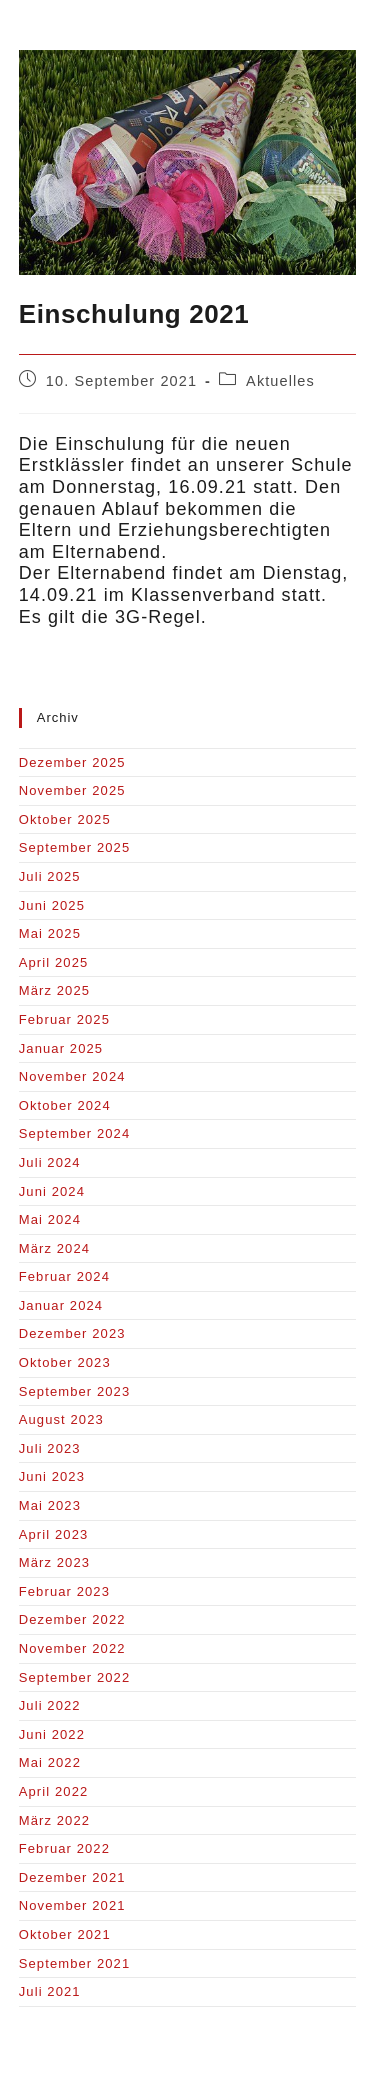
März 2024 (54, 1248)
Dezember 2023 (72, 1333)
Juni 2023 (52, 1476)
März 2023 (54, 1562)
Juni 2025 (52, 905)
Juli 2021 (50, 1991)
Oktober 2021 (65, 1934)
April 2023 (54, 1534)
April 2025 (54, 962)
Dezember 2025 (72, 762)
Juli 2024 (50, 1162)
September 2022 (75, 1677)
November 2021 (72, 1905)
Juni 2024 (52, 1191)
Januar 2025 (61, 1048)
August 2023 (61, 1419)
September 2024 (75, 1133)
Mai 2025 (50, 933)
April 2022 (54, 1791)
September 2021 (75, 1963)
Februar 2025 (64, 1019)
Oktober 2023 (65, 1362)
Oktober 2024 (65, 1105)
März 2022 (54, 1820)
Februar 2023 (64, 1591)
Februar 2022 (64, 1848)
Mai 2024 (50, 1219)
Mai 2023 (50, 1505)
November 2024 (72, 1076)
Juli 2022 (50, 1705)
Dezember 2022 (72, 1619)
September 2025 (75, 847)
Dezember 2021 (72, 1877)
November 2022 (72, 1648)
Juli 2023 (50, 1448)
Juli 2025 (50, 876)
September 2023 (75, 1391)
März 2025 (54, 990)
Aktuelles (280, 381)
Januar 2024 (61, 1305)
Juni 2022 (52, 1734)
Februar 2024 (64, 1276)
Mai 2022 (50, 1762)
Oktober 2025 (65, 819)
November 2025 (72, 790)
